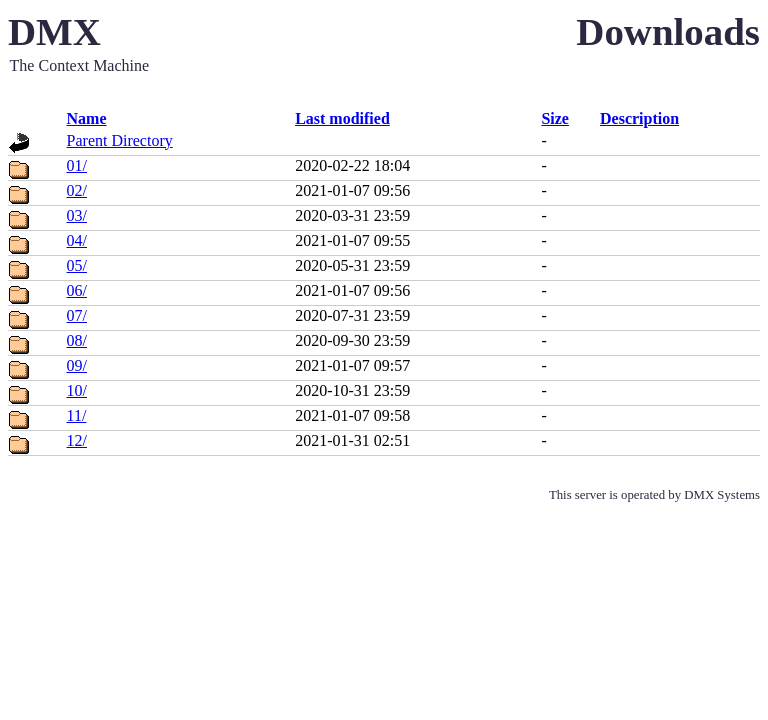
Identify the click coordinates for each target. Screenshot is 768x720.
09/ (77, 365)
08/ (77, 340)
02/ (77, 190)
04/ (77, 240)
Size (555, 118)
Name (87, 118)
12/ (77, 440)
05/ (77, 265)
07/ (77, 315)
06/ (77, 290)
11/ (77, 415)
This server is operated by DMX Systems (654, 495)
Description (639, 118)
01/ (77, 165)
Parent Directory (120, 140)
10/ (77, 390)
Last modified (342, 118)
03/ (77, 215)
